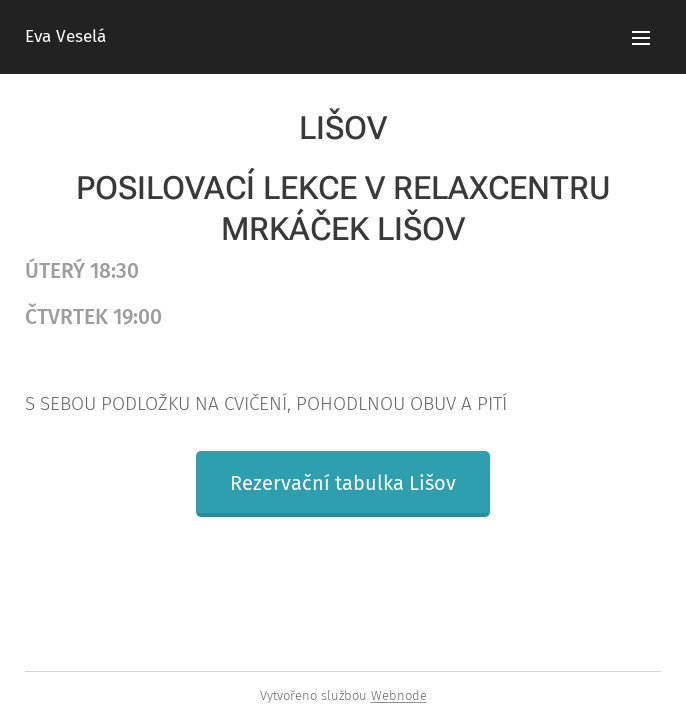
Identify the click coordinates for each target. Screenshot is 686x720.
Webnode (399, 695)
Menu (641, 38)
